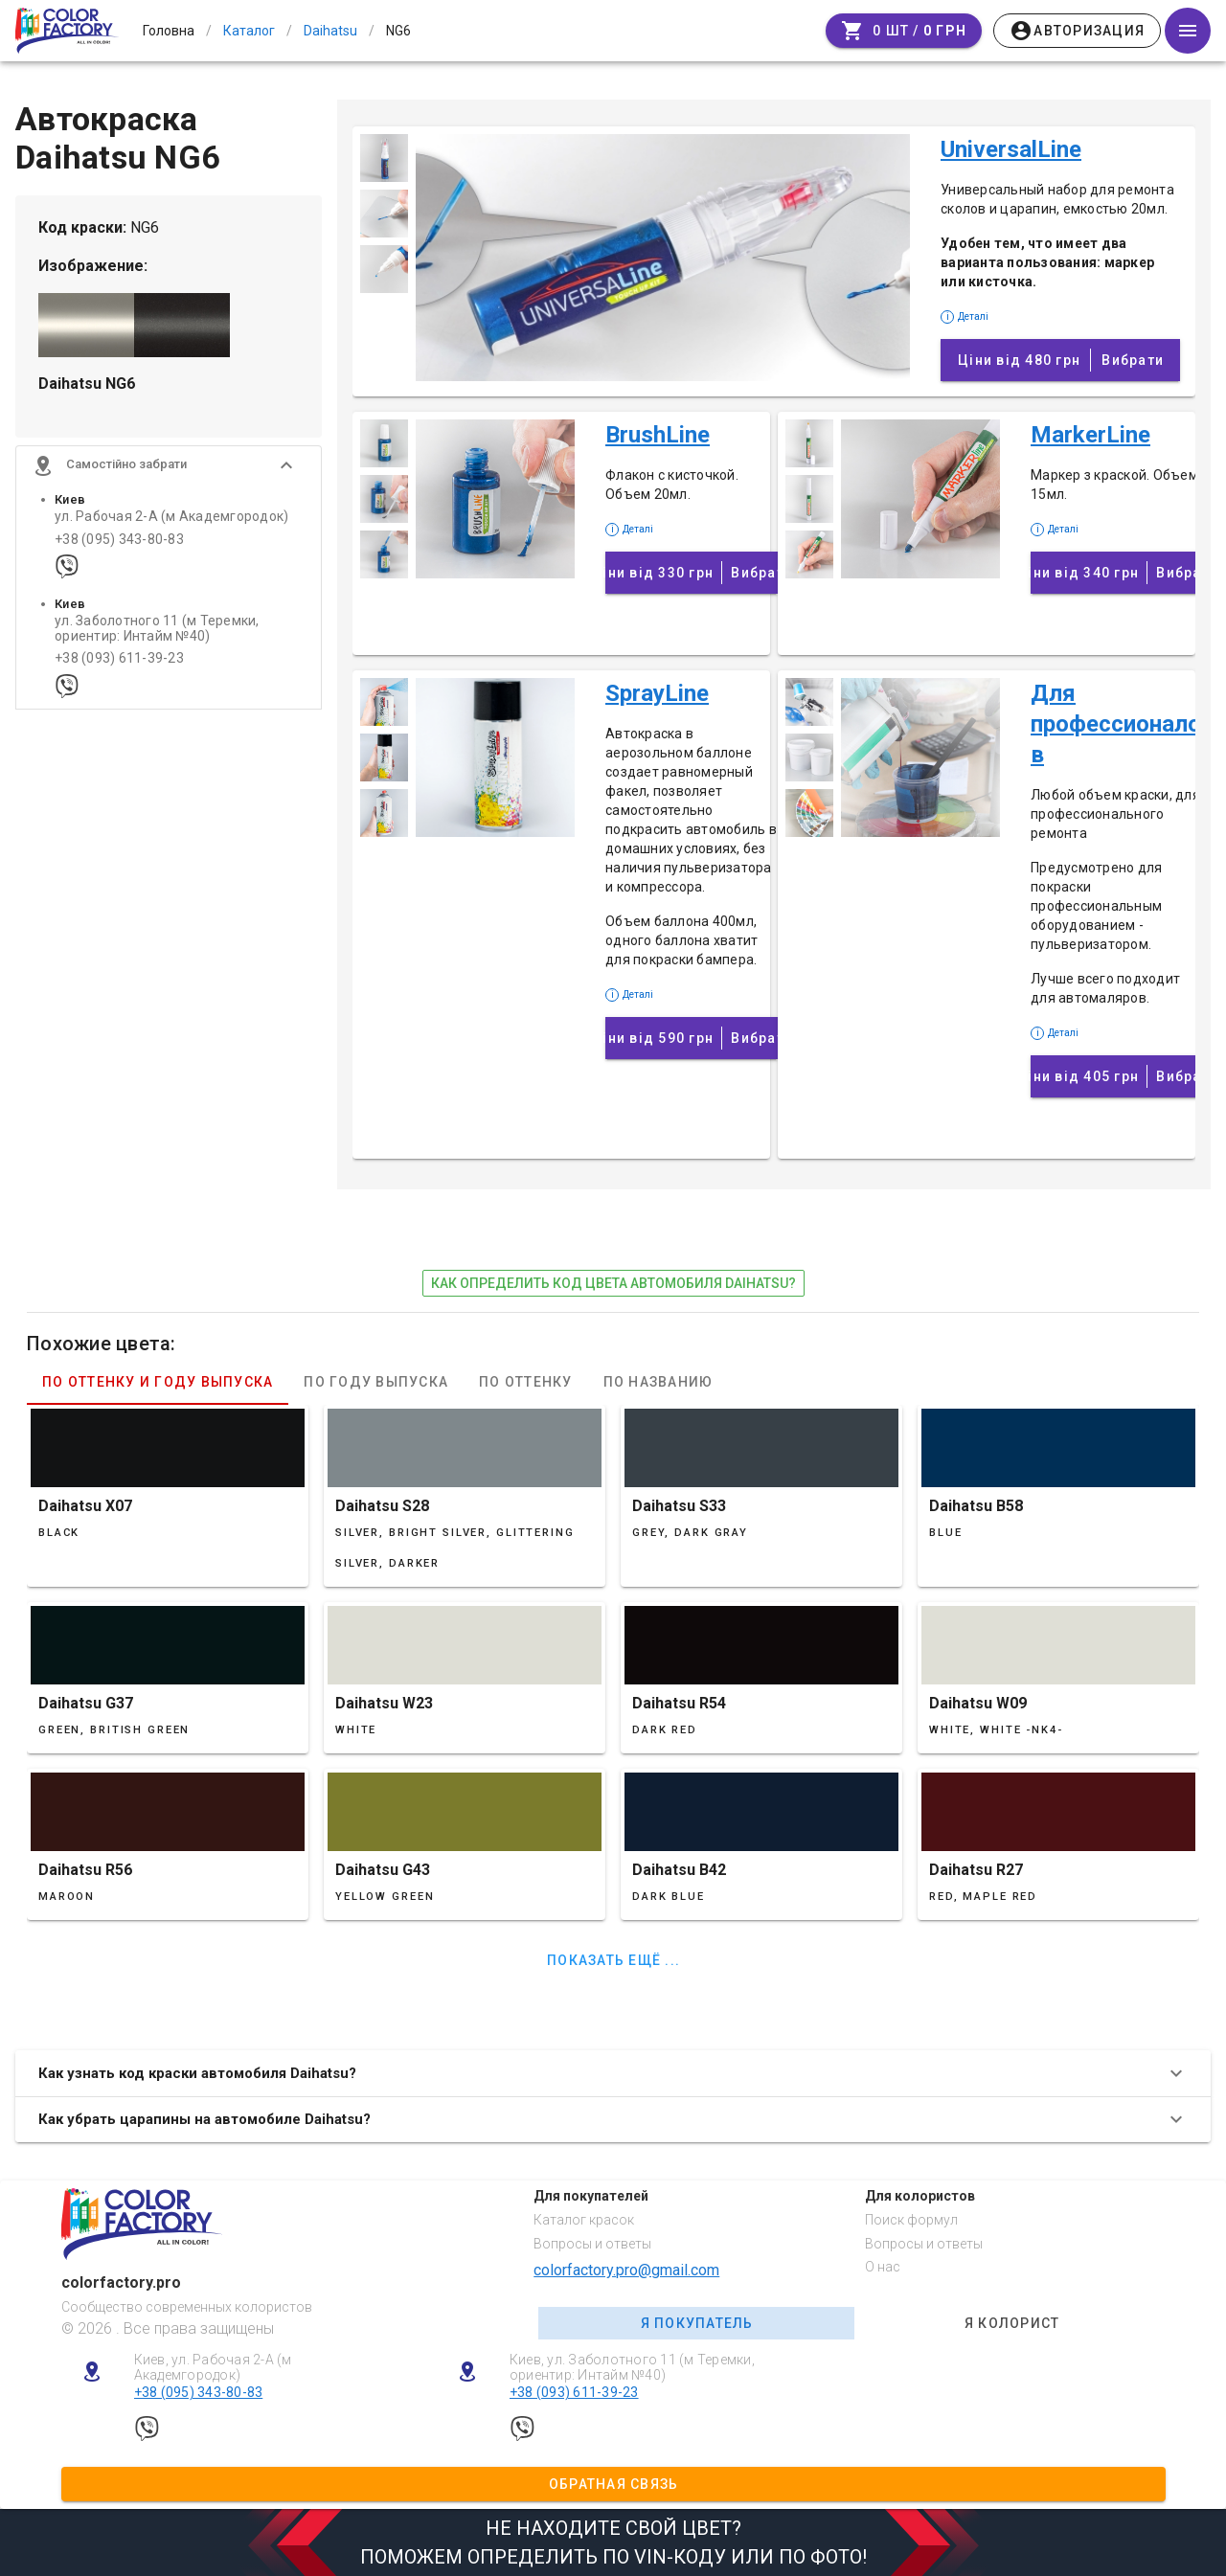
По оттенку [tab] (526, 1382)
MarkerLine (1090, 434)
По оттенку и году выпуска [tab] (157, 1382)
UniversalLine (1011, 149)
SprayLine (657, 693)
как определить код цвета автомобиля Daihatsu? (613, 1283)
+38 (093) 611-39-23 (119, 664)
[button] (168, 471)
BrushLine (657, 434)
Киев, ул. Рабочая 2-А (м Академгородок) (213, 2368)
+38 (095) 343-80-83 (119, 544)
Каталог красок (584, 2219)
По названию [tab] (658, 1382)
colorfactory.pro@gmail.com (626, 2270)
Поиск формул (911, 2219)
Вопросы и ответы (592, 2243)
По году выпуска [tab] (376, 1382)
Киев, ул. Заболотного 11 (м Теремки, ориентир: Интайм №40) (632, 2368)
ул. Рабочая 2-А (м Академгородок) (171, 522)
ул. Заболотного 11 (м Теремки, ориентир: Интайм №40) (157, 634)
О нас (882, 2266)
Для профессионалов (1116, 724)
